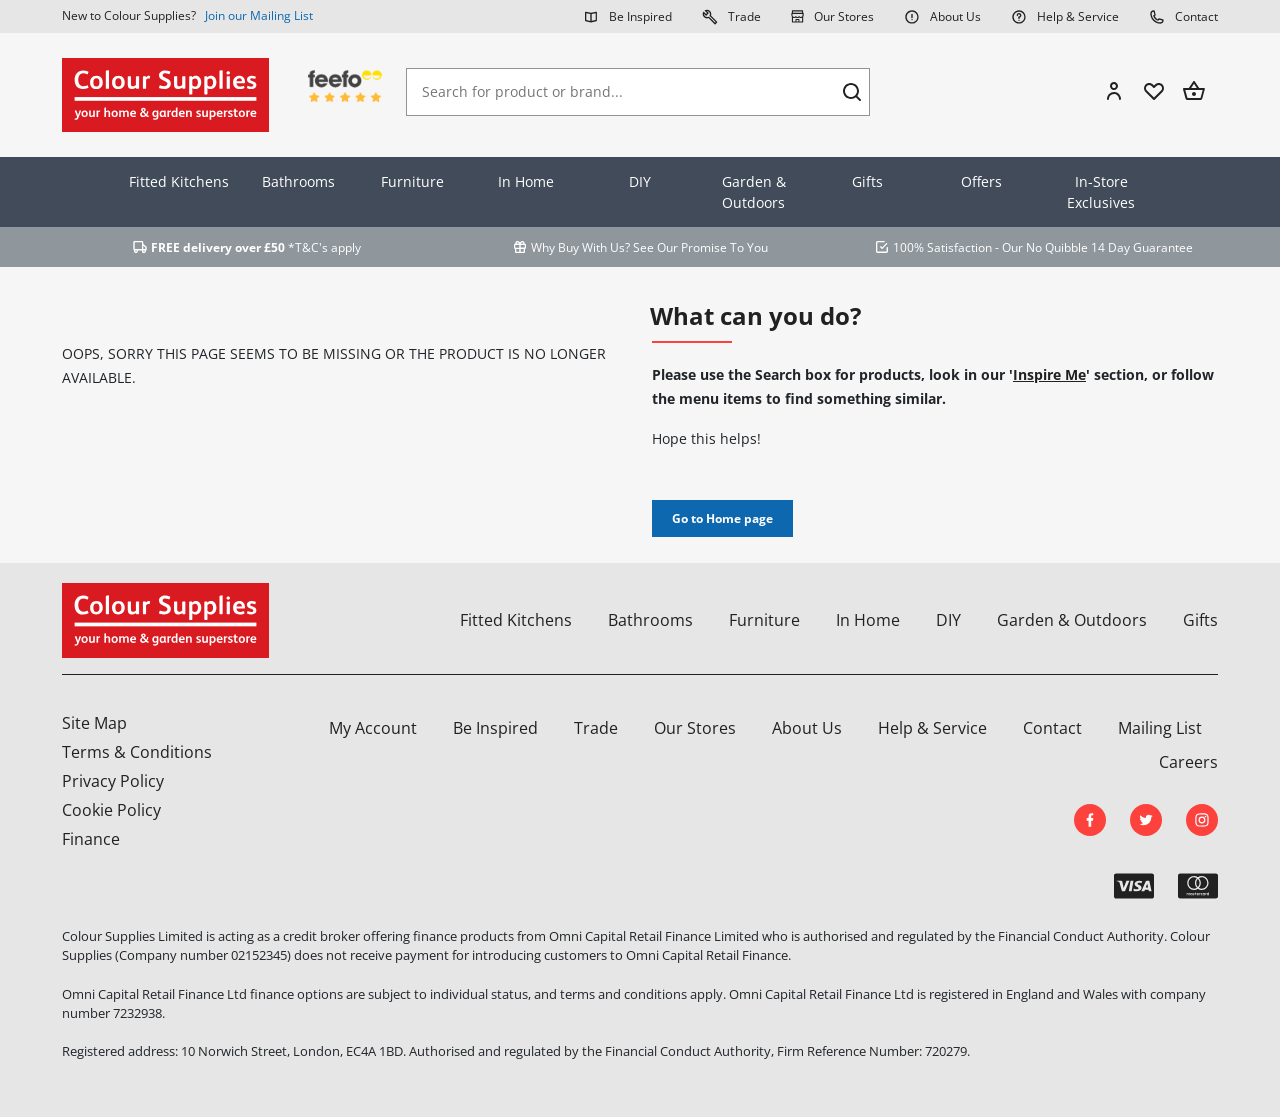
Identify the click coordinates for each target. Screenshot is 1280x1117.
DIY (640, 181)
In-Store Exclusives (1101, 192)
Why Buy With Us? (580, 247)
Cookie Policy (111, 810)
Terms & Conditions (137, 752)
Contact (1183, 16)
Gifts (867, 181)
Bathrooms (298, 181)
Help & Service (1065, 16)
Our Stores (832, 16)
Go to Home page (722, 518)
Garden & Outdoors (754, 192)
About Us (942, 16)
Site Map (94, 723)
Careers (1188, 762)
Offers (981, 181)
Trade (731, 16)
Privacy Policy (113, 781)
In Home (526, 181)
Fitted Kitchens (179, 181)
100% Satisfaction (942, 247)
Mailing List (1160, 728)
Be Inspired (627, 16)
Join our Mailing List (259, 15)
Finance (91, 839)
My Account (373, 728)
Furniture (412, 181)
